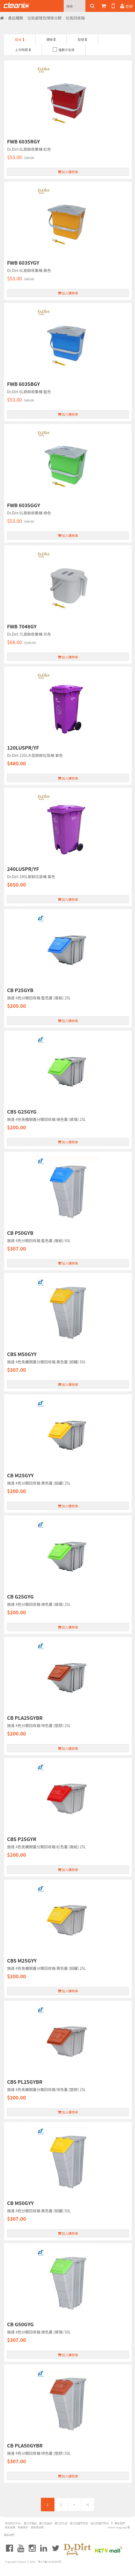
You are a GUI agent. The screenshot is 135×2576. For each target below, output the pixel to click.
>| (87, 2504)
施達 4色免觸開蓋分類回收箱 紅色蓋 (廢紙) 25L (46, 1846)
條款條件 (23, 2527)
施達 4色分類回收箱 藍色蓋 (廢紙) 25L (39, 997)
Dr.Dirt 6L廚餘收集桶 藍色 (29, 391)
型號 (82, 39)
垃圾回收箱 (75, 18)
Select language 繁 (119, 2527)
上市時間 (23, 49)
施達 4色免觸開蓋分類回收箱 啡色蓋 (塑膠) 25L (46, 2089)
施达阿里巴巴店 (100, 2523)
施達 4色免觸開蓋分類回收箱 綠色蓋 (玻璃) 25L (46, 1119)
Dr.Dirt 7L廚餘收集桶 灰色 (29, 634)
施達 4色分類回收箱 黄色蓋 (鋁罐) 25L (39, 1483)
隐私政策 (10, 2527)
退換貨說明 (37, 2527)
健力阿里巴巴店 (79, 2523)
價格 (51, 39)
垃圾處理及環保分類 (44, 18)
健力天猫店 (30, 2523)
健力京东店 (61, 2523)
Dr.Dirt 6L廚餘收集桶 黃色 (29, 270)
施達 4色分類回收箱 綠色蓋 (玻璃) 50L (39, 2332)
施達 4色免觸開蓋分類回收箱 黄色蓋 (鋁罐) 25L (46, 1968)
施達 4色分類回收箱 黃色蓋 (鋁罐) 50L (39, 2210)
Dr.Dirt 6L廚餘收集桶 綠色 (29, 513)
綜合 (19, 39)
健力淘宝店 (45, 2523)
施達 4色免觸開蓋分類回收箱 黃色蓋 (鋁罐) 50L (46, 1361)
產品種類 (15, 18)
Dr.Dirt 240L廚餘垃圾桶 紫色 (31, 876)
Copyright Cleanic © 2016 (20, 2562)
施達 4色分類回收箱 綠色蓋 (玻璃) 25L (39, 1604)
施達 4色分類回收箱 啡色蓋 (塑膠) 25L (39, 1725)
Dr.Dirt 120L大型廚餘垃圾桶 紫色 (35, 755)
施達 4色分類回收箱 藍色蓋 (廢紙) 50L (39, 1240)
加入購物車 (68, 171)
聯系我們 (120, 2523)
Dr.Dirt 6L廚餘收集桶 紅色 (29, 149)
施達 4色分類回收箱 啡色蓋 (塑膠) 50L (39, 2453)
